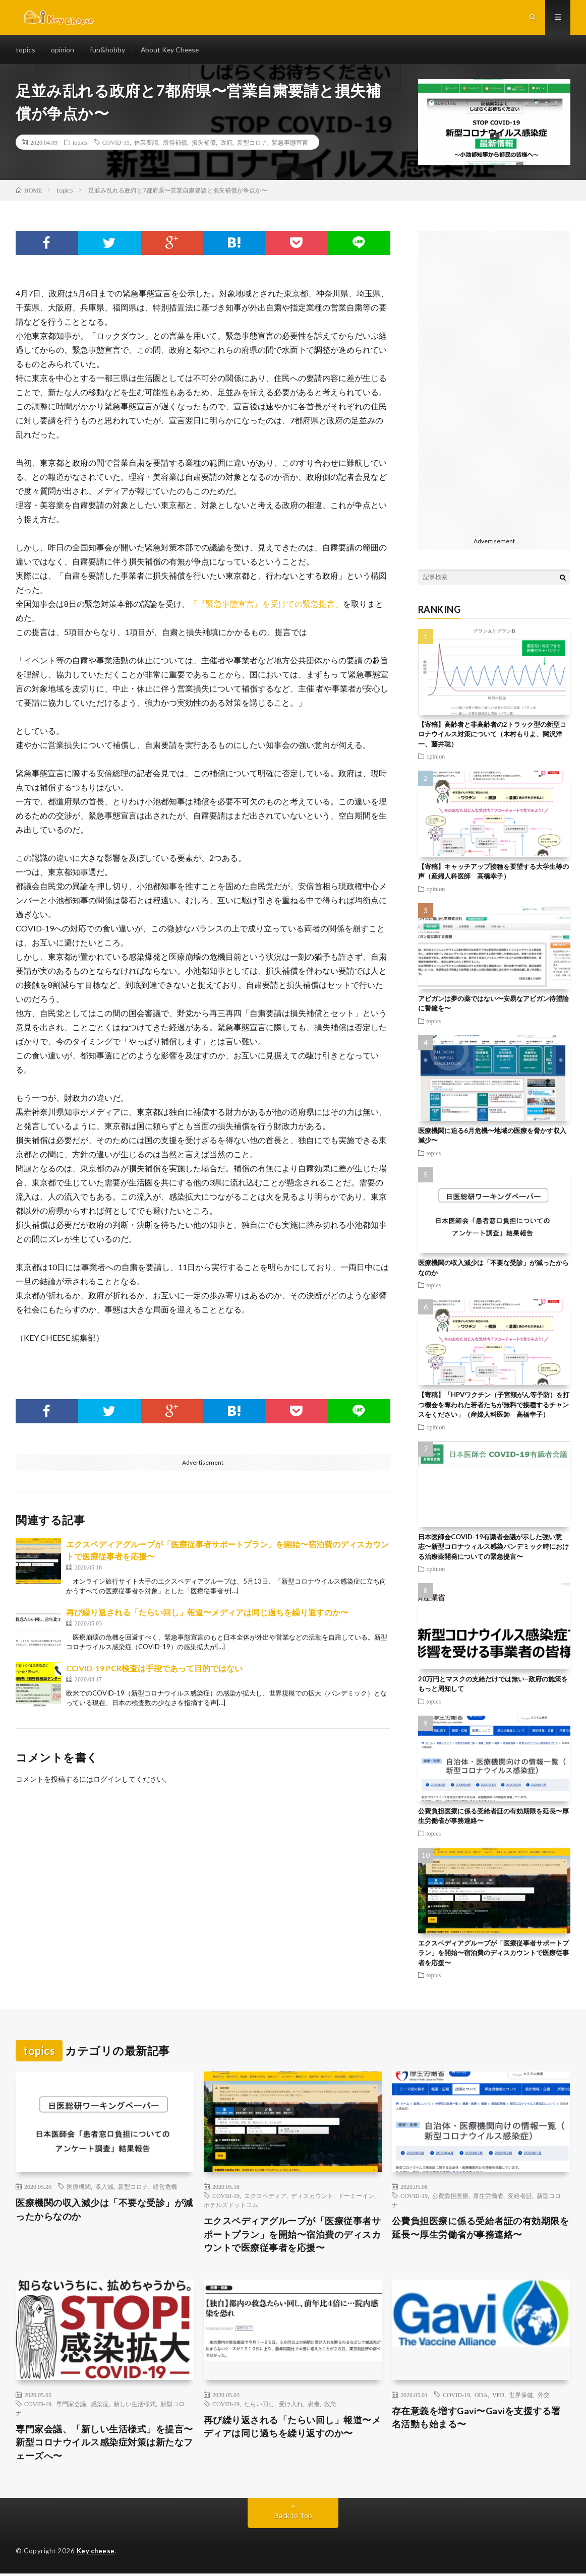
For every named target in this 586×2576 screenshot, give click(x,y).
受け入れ (291, 2406)
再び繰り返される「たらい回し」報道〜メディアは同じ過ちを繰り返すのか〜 (207, 1613)
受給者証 (520, 2197)
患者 (314, 2406)
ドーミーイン (356, 2197)
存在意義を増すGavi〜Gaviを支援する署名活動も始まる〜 (477, 2419)
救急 (330, 2406)
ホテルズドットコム (231, 2206)
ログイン (107, 1780)
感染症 (100, 2406)
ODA (481, 2397)
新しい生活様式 (134, 2406)
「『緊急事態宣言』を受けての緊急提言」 (266, 605)
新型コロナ (252, 144)
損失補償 (204, 144)
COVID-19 (116, 144)
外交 (544, 2397)
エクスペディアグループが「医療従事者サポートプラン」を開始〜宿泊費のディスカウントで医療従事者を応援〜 (493, 1954)
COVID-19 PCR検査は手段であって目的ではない (154, 1669)
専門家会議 (71, 2406)
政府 (226, 144)
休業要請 (146, 144)
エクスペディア (265, 2197)
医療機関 (79, 2188)
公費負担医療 (450, 2197)
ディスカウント (312, 2197)
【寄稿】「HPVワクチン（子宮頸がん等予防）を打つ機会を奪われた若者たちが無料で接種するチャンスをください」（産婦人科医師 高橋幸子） (493, 1406)
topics (25, 50)
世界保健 (521, 2397)
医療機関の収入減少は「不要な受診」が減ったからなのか (104, 2210)
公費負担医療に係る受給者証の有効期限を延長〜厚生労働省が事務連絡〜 (480, 2229)
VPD (498, 2397)
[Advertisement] (494, 383)
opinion (62, 50)
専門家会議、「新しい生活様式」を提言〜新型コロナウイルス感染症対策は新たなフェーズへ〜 (104, 2444)
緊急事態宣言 (290, 144)
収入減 (104, 2188)
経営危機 (165, 2188)
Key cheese (96, 2553)
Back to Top (293, 2518)
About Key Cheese (171, 50)
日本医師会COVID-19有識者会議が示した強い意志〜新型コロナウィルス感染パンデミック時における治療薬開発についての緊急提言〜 (493, 1548)
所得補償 (175, 144)
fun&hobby (107, 50)
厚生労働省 (488, 2197)
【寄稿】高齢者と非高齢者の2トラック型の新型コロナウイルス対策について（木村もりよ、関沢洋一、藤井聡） (492, 735)
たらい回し (259, 2406)
